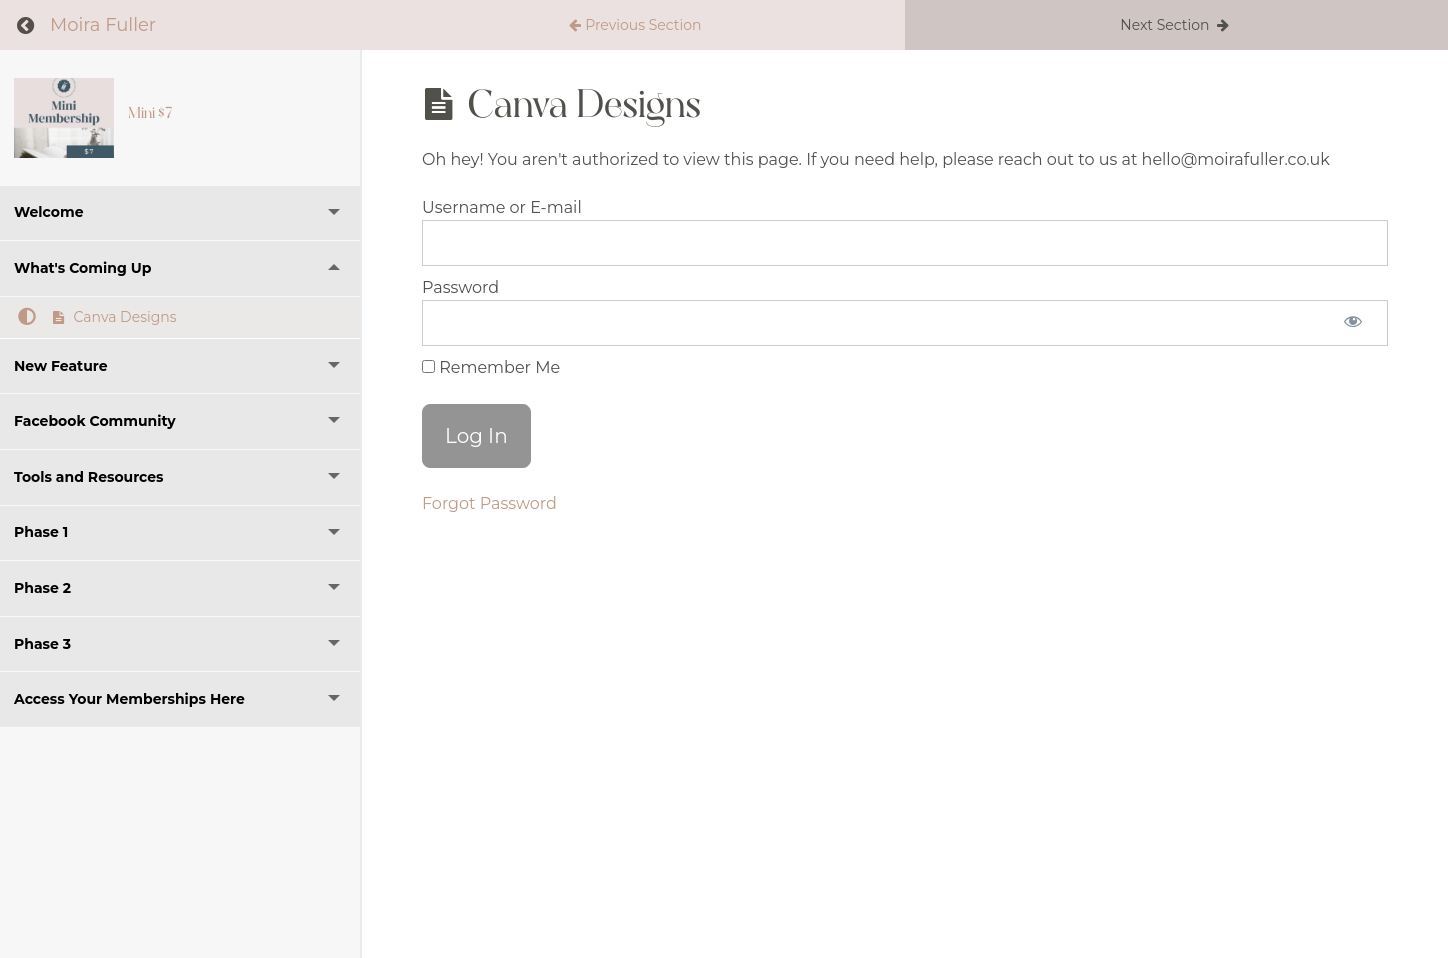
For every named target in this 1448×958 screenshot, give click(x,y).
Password (460, 287)
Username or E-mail (502, 207)
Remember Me (491, 367)
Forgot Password (489, 503)
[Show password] (1353, 323)
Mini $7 (150, 113)
